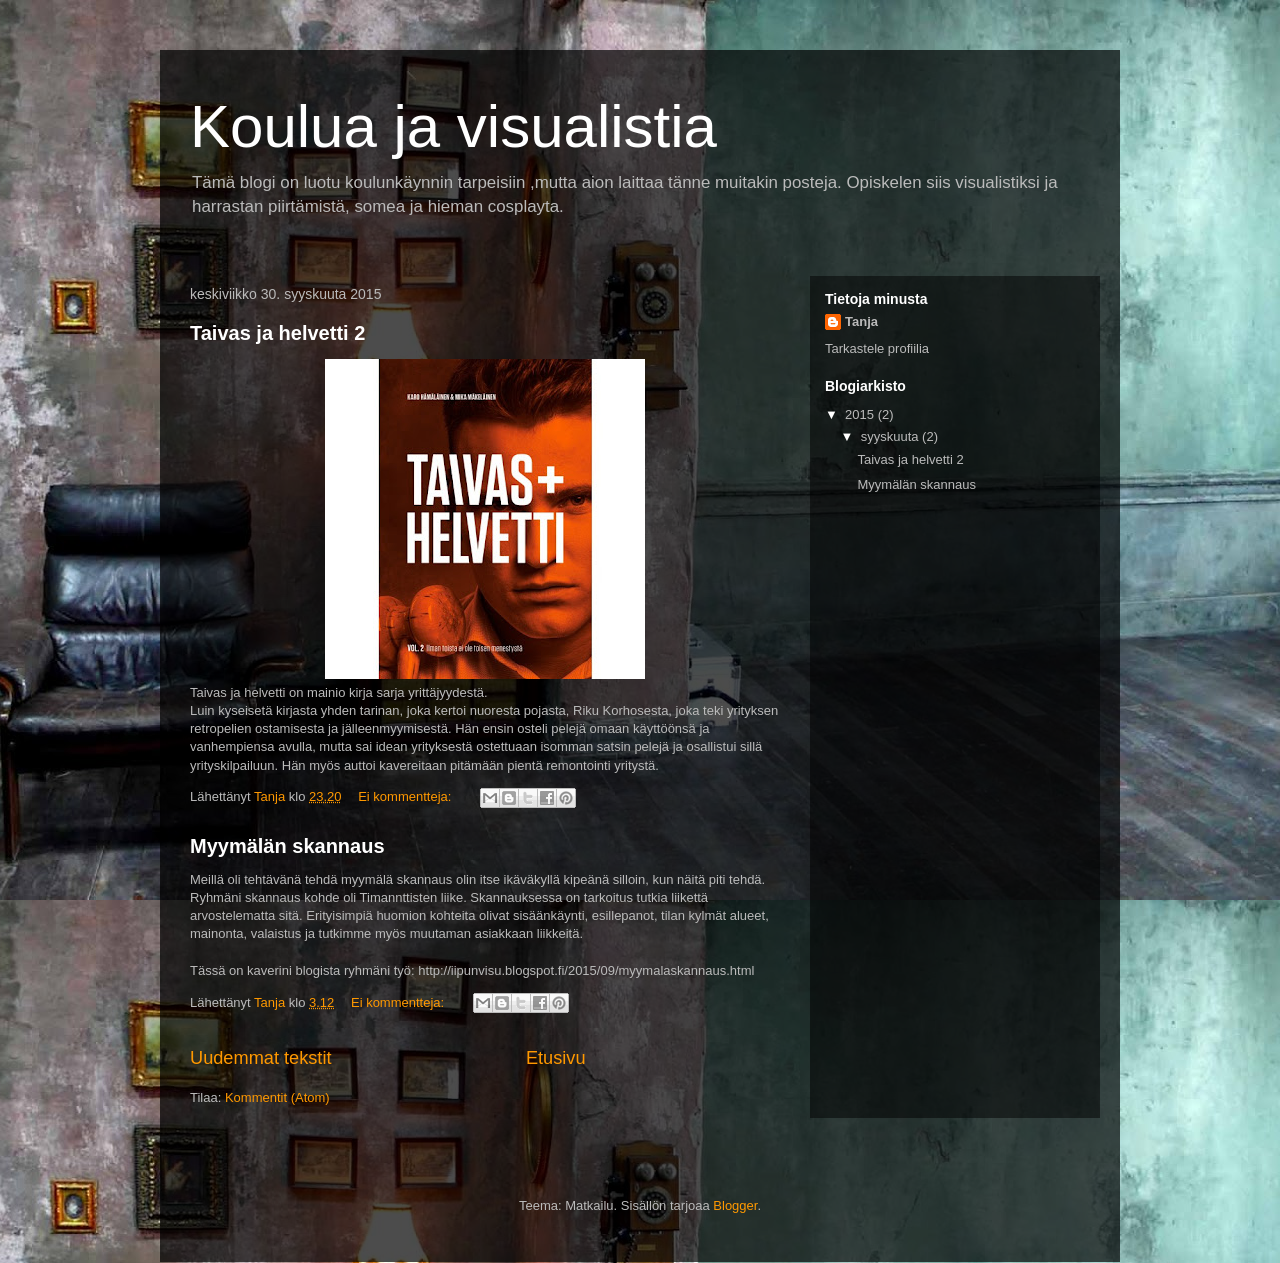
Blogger (735, 1205)
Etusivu (556, 1058)
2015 (861, 414)
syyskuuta (891, 436)
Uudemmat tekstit (261, 1058)
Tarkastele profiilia (877, 348)
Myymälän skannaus (287, 846)
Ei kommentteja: (406, 796)
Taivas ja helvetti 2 (277, 333)
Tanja (861, 321)
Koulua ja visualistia (453, 126)
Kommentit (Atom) (277, 1097)
